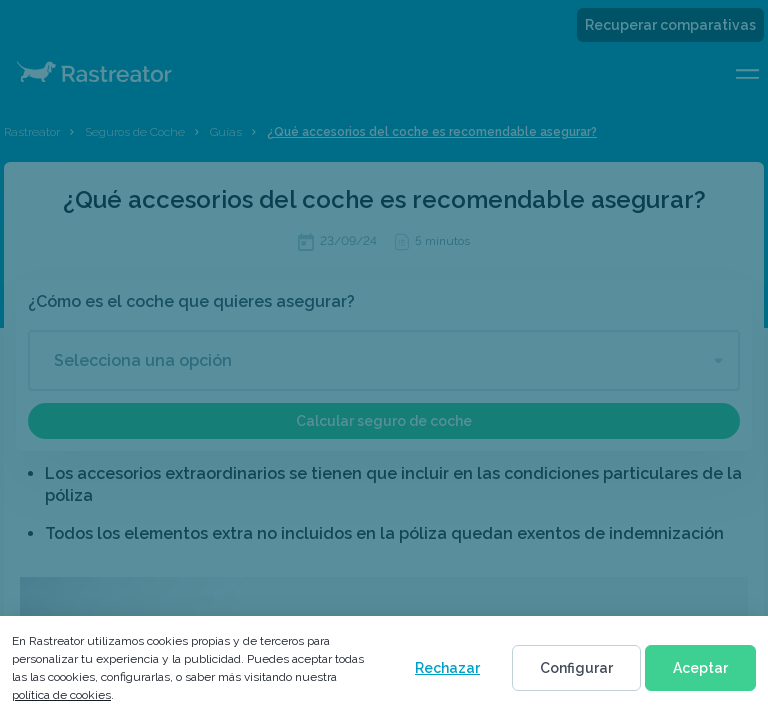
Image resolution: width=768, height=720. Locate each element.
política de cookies (61, 695)
